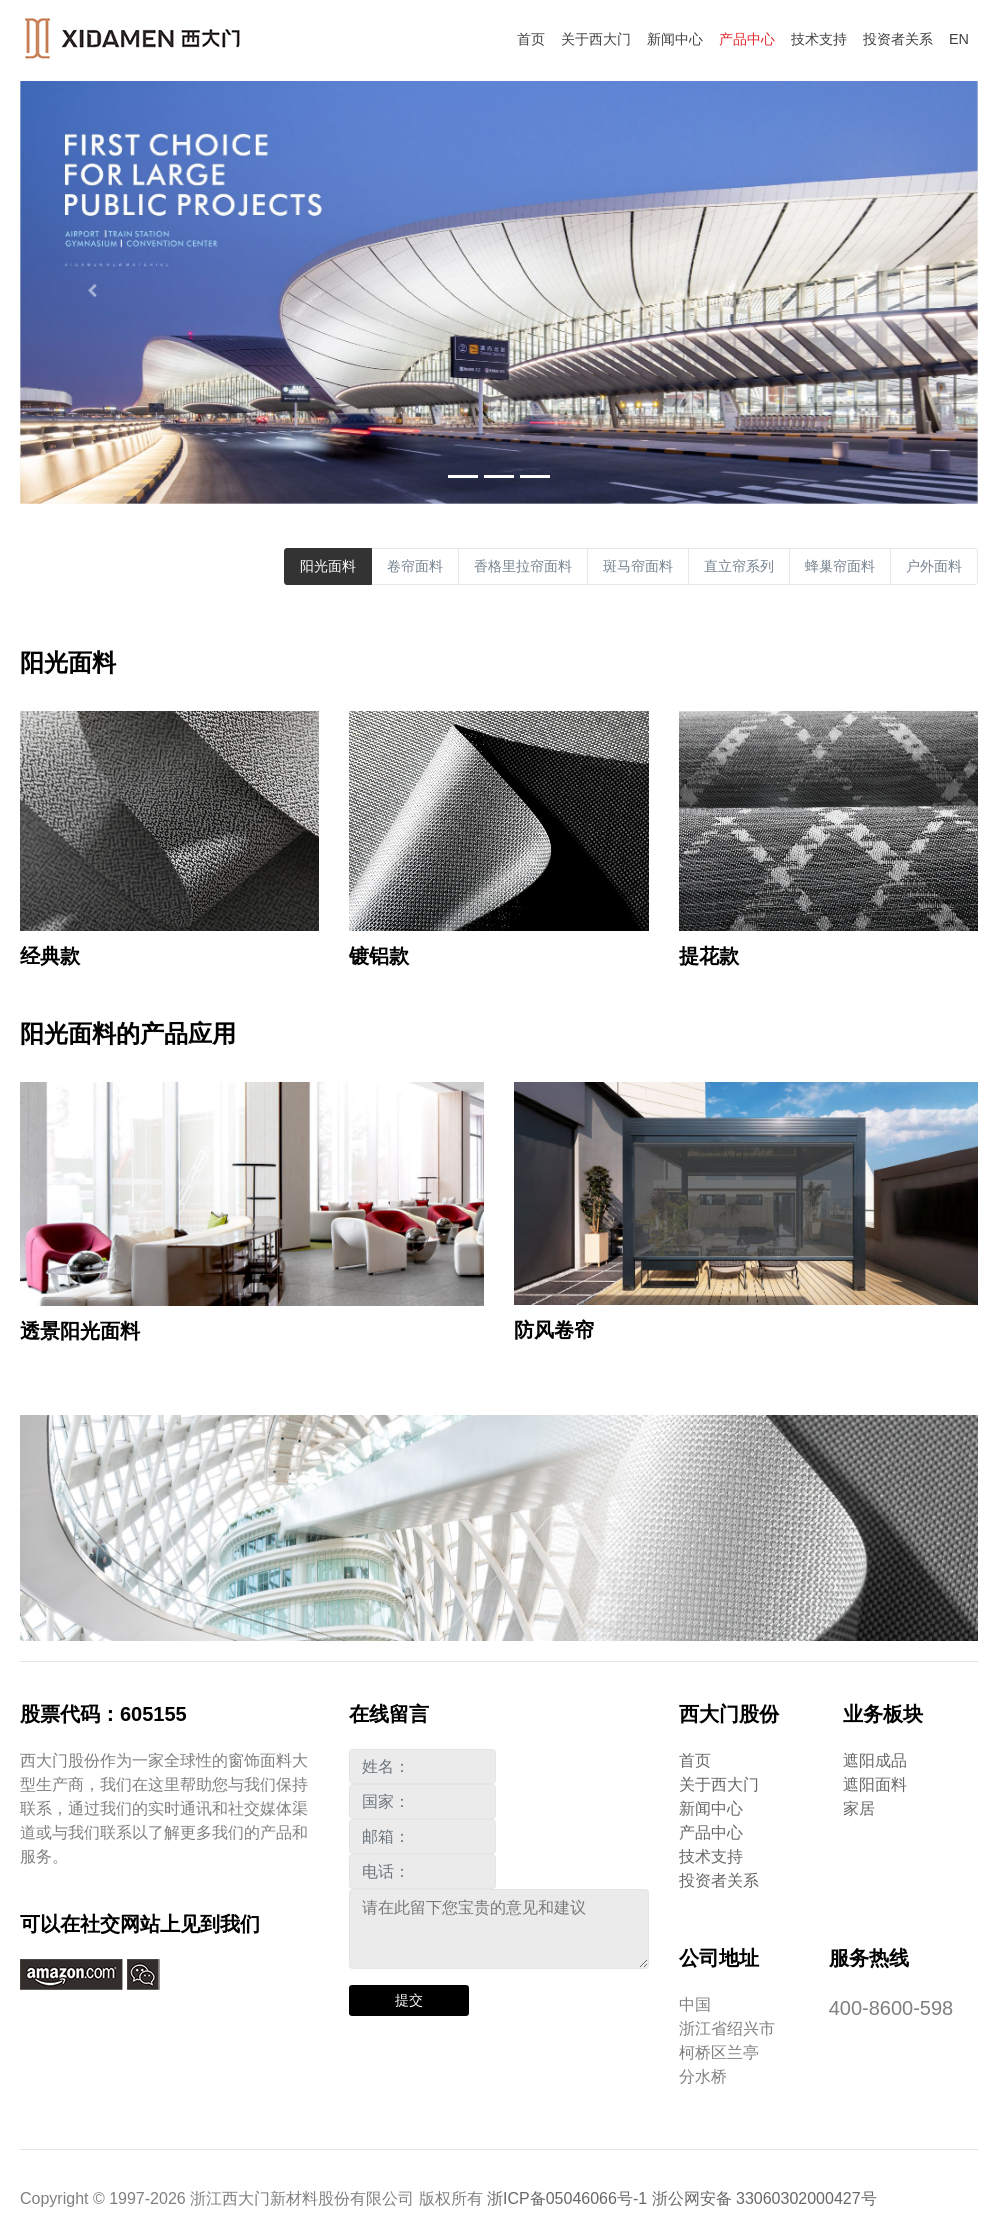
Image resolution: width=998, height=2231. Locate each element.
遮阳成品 (875, 1760)
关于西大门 (596, 39)
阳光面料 (328, 566)
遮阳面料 (875, 1784)
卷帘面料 (415, 566)
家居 (859, 1808)
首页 (531, 39)
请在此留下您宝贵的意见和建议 (498, 1929)
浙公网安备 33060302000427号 (764, 2198)
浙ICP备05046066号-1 (567, 2198)
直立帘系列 (739, 566)
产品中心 (747, 39)
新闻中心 (675, 39)
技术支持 (819, 39)
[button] (92, 291)
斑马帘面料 (638, 566)
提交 (409, 2000)
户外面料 (934, 566)
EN (959, 39)
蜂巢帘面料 (840, 566)
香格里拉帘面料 (523, 566)
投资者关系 (898, 39)
